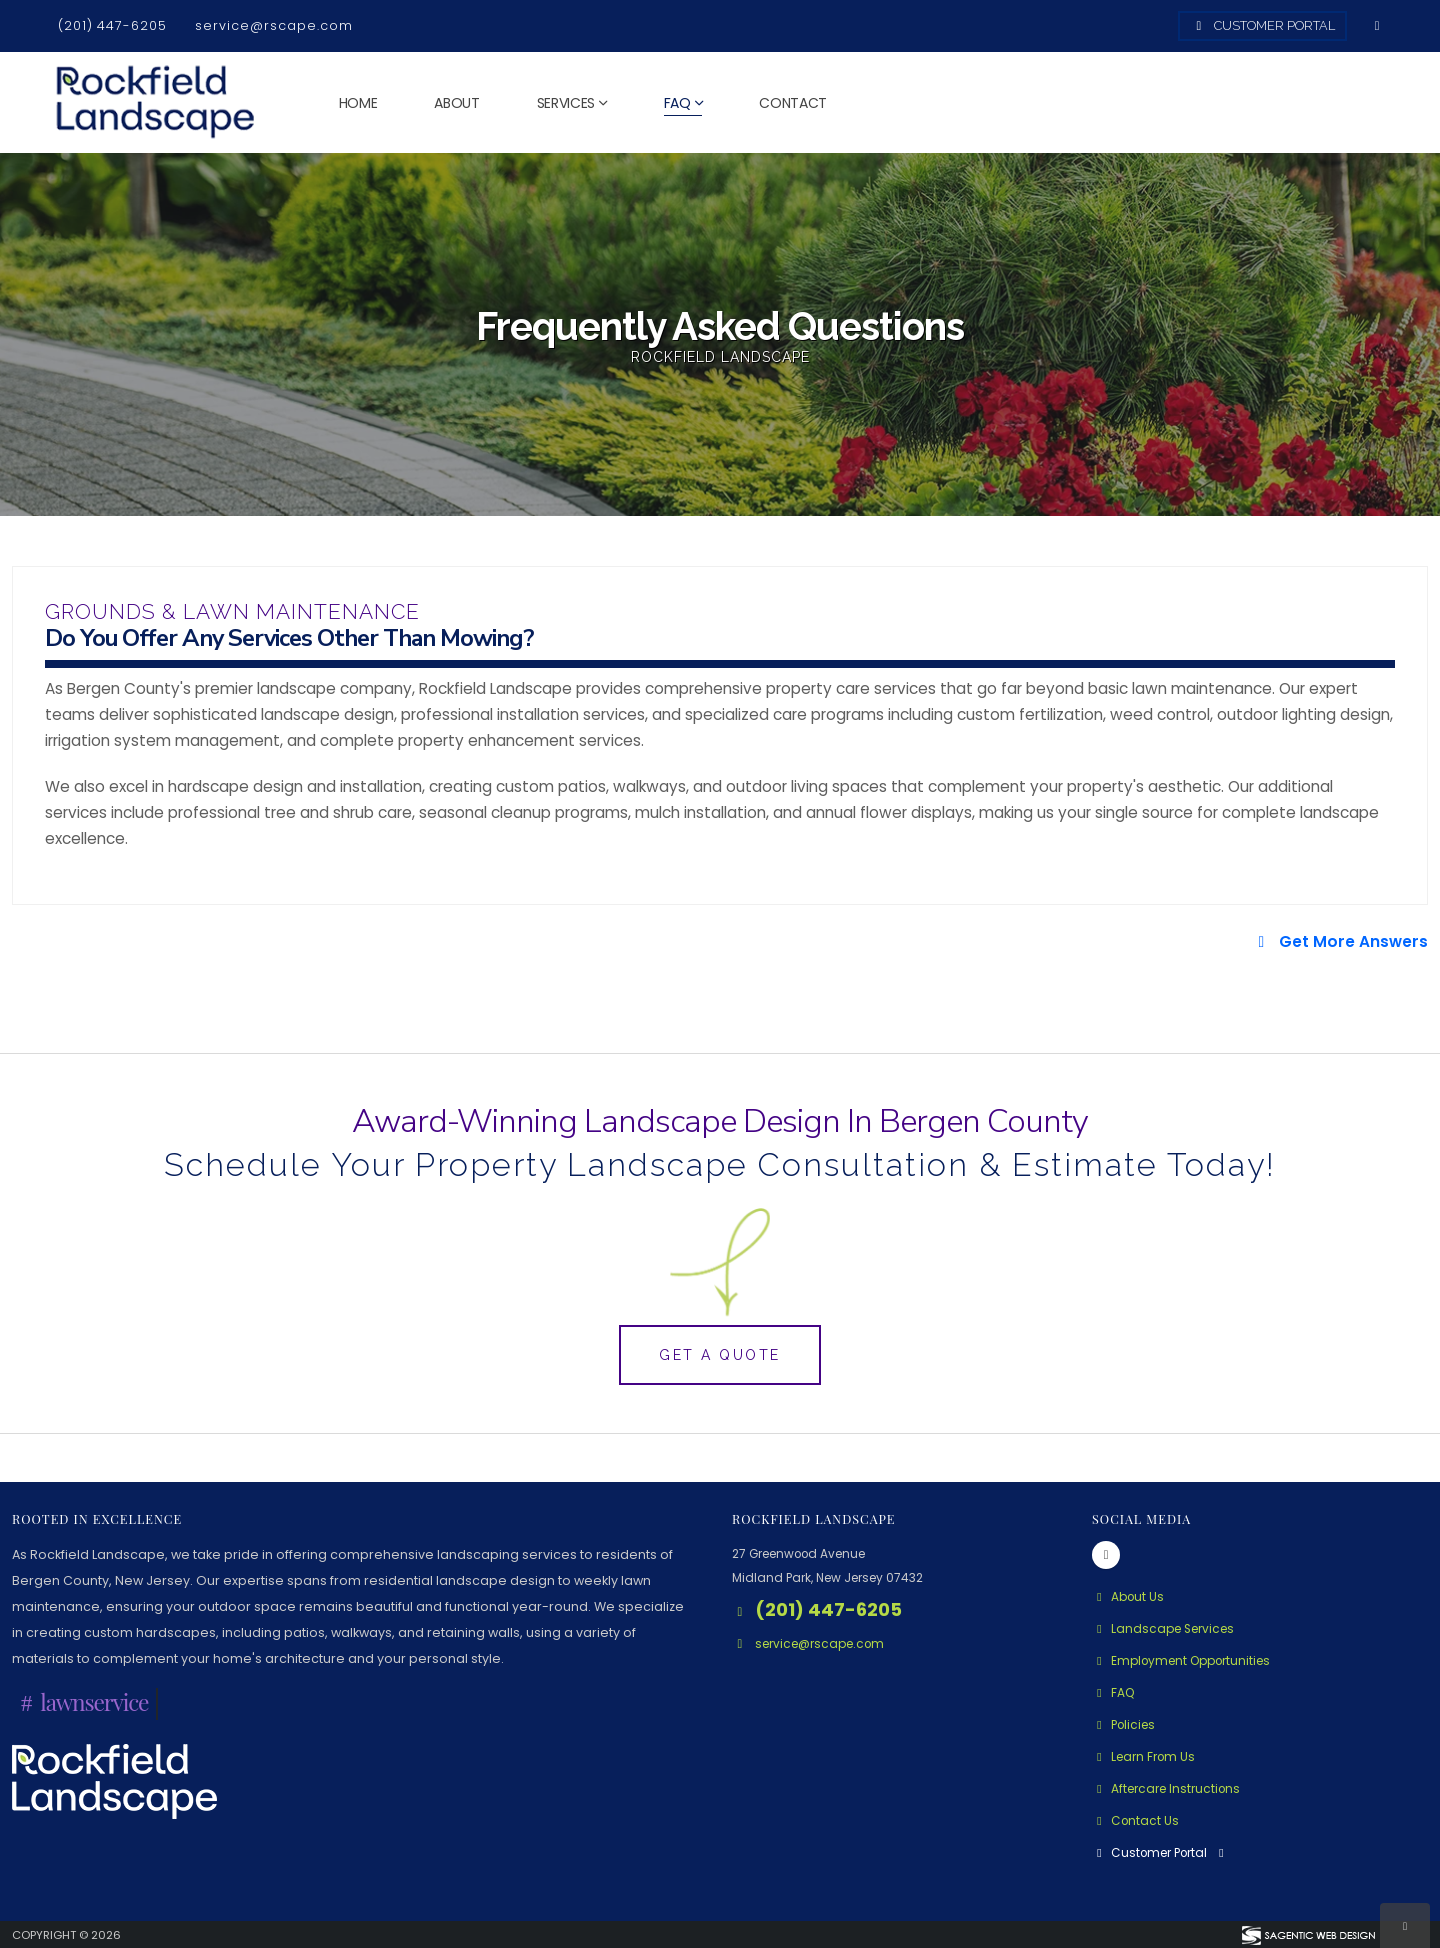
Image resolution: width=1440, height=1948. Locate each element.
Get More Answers (1340, 941)
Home (358, 103)
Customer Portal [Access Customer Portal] (1263, 25)
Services (566, 103)
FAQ (677, 103)
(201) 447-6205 (112, 25)
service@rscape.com (274, 25)
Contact (793, 103)
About (457, 103)
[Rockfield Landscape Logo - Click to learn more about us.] (114, 1780)
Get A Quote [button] (720, 1355)
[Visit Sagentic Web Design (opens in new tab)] (1307, 1934)
